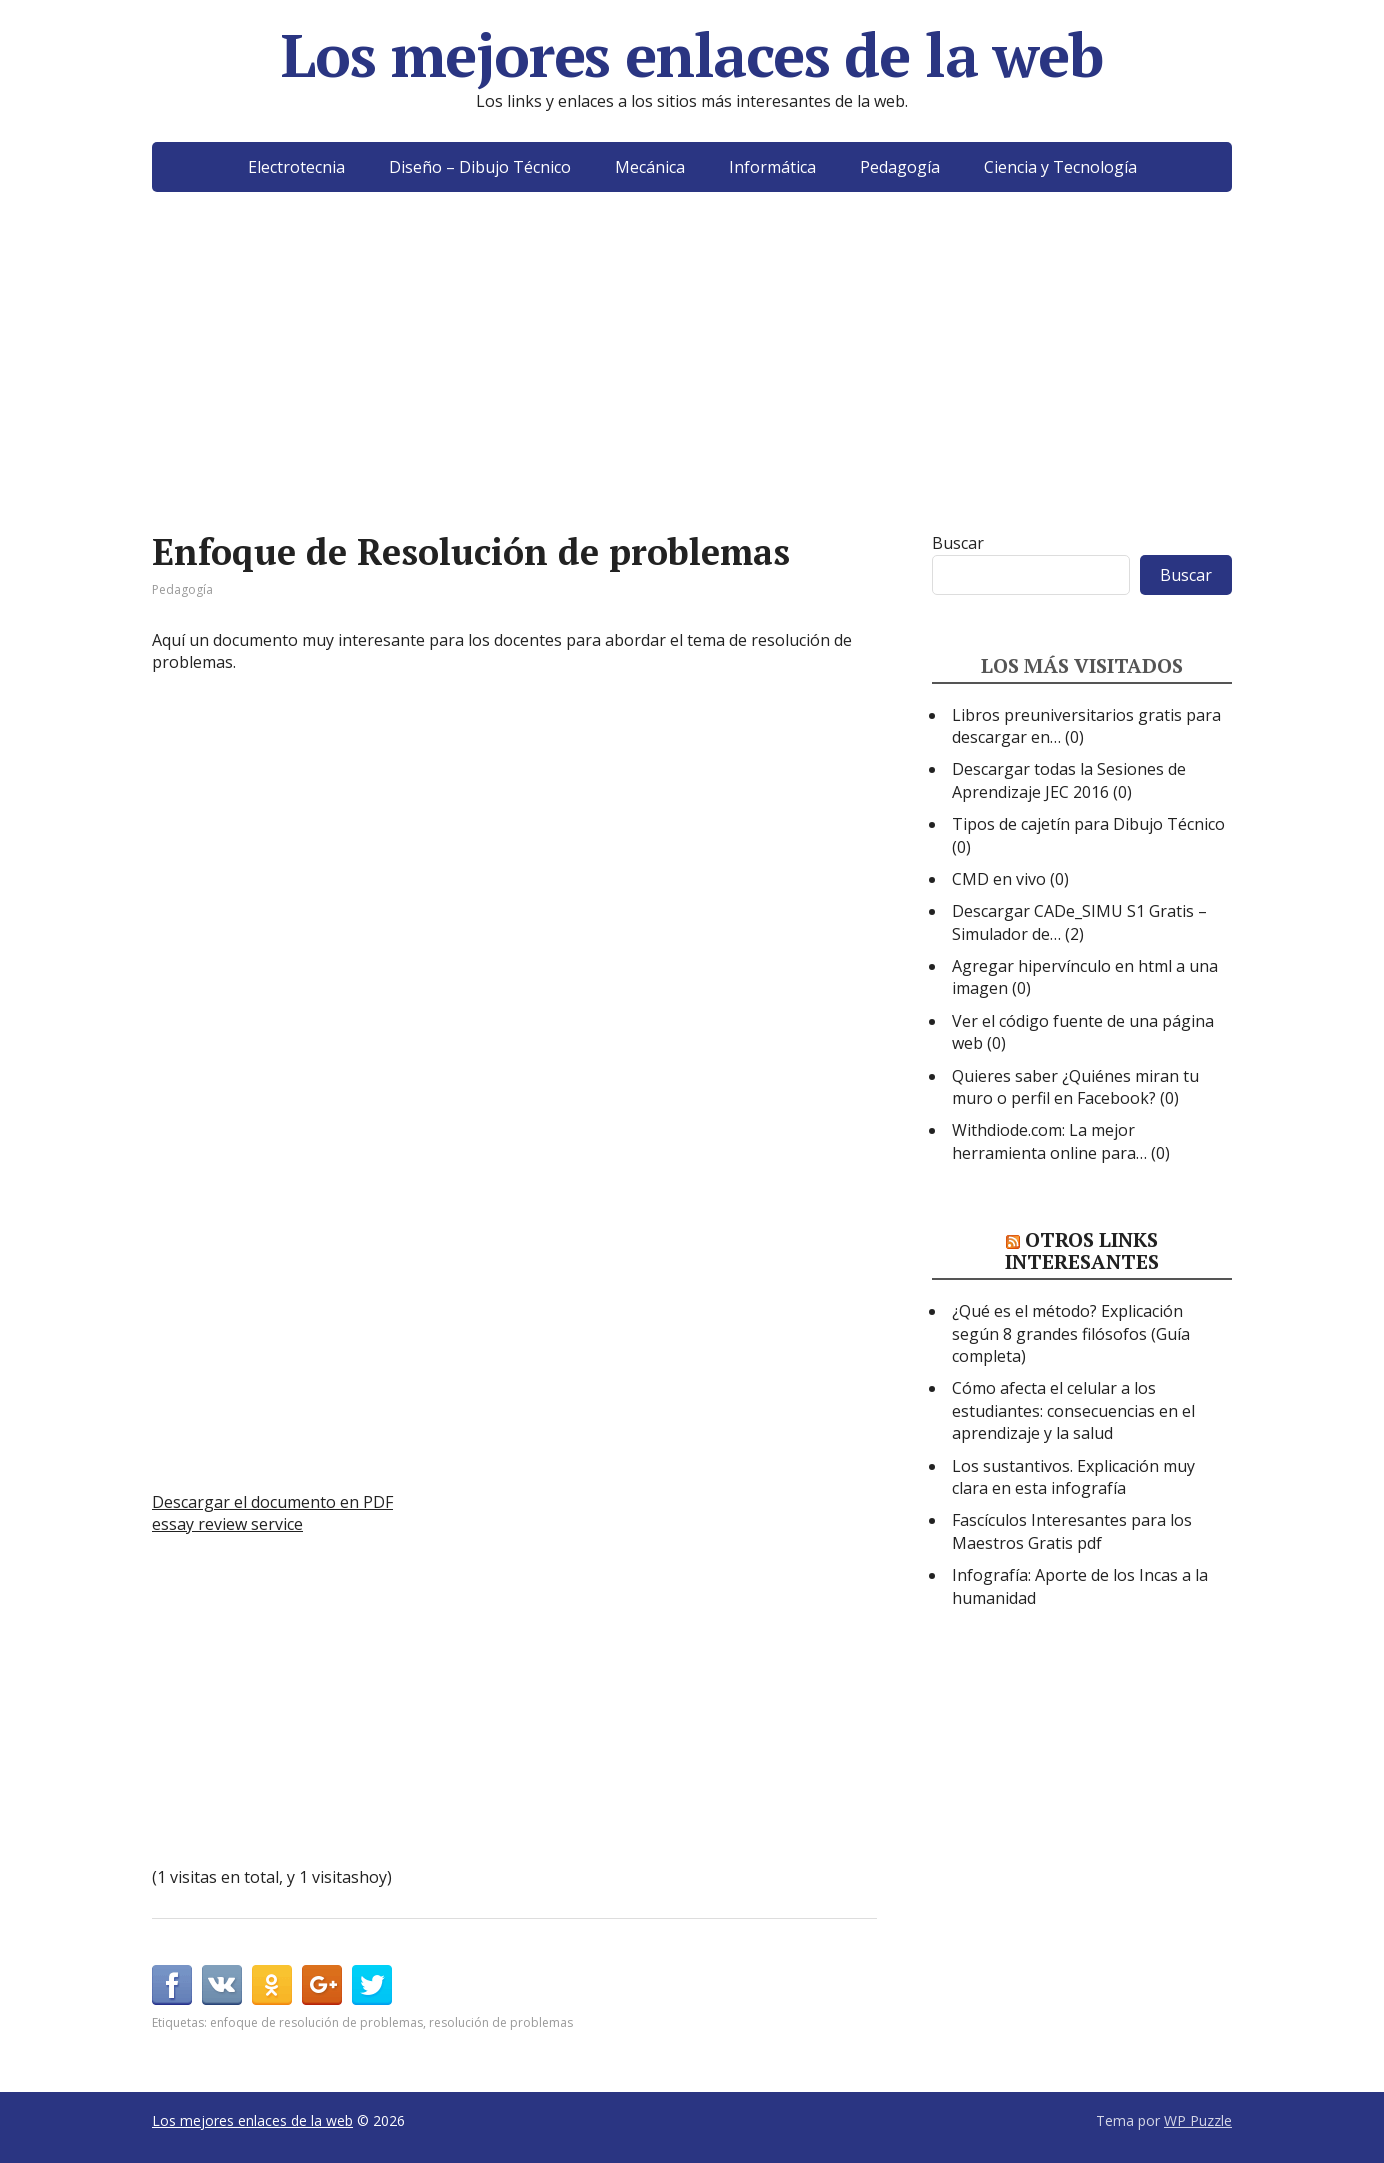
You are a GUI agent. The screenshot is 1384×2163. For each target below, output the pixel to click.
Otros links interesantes (1082, 1250)
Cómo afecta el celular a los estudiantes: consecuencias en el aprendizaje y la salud (1073, 1410)
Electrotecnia (296, 167)
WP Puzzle (1198, 2120)
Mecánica (650, 167)
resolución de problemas (501, 2022)
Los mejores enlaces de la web (691, 55)
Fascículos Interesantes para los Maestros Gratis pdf (1072, 1531)
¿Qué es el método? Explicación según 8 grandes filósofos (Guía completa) (1071, 1333)
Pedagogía (900, 167)
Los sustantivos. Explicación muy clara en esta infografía (1073, 1477)
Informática (772, 167)
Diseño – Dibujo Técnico (480, 167)
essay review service (227, 1524)
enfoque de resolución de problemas (316, 2022)
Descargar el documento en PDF (272, 1502)
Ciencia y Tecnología (1060, 167)
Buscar (958, 543)
